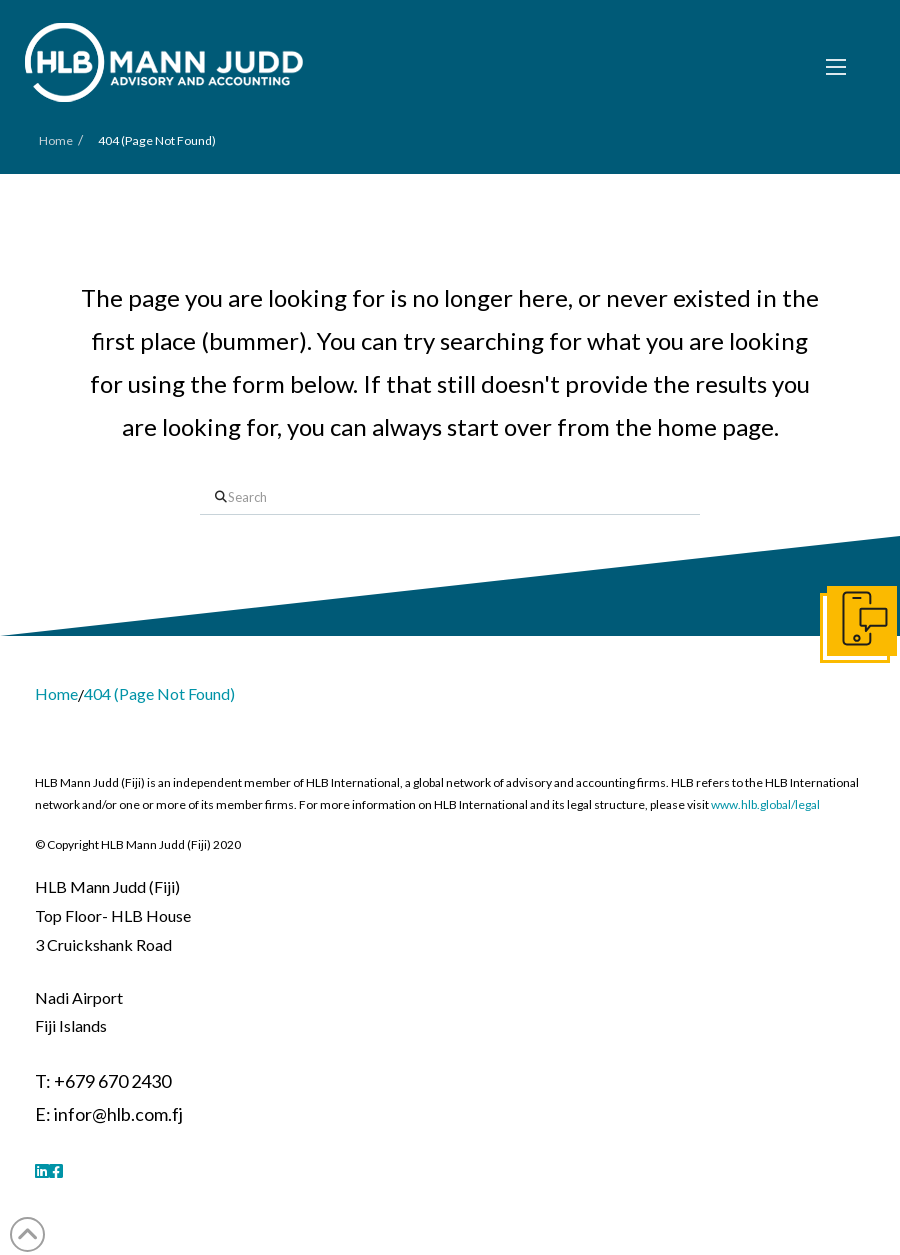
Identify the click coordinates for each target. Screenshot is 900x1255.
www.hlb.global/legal (765, 804)
